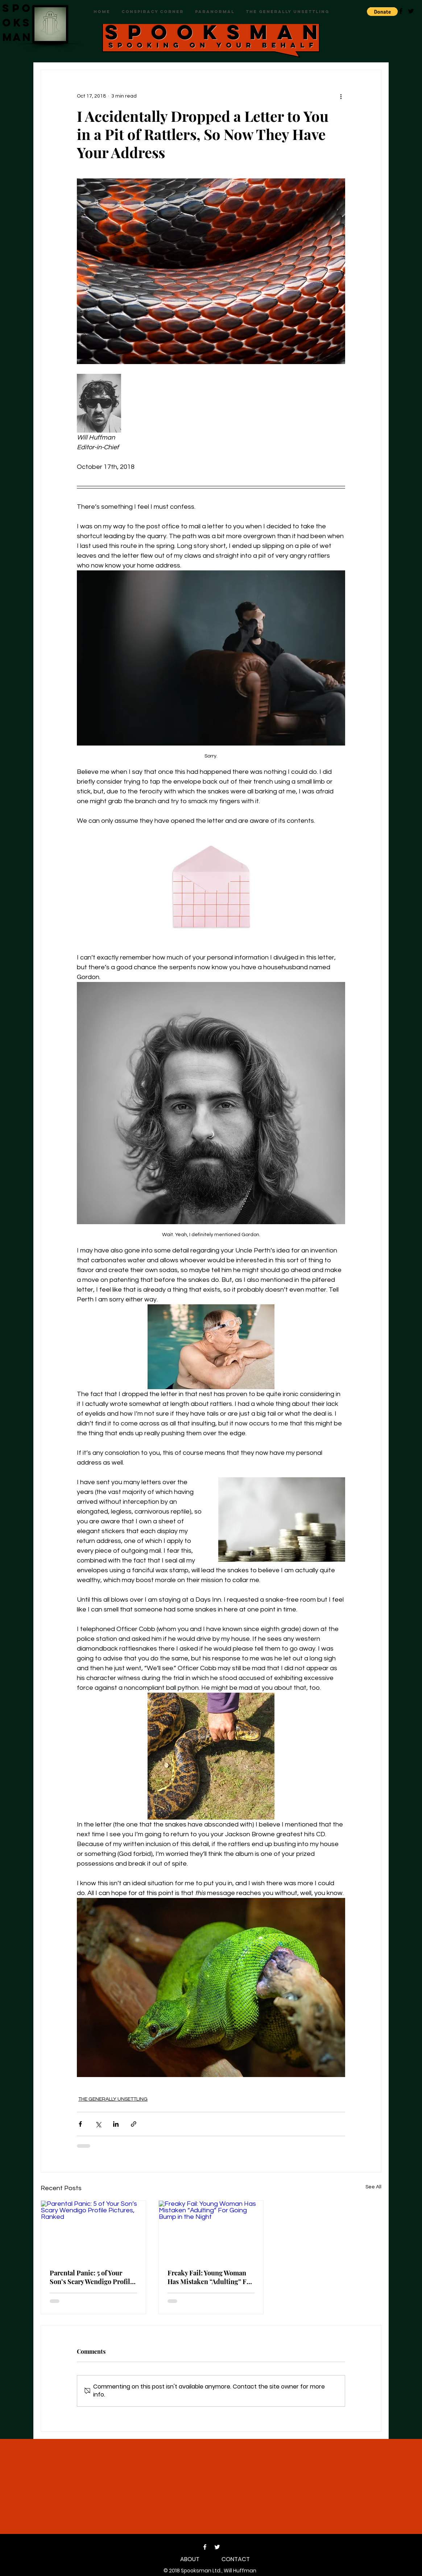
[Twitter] (217, 2547)
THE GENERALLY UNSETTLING (113, 2099)
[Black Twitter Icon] (411, 11)
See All (373, 2186)
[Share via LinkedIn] (115, 2124)
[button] (382, 11)
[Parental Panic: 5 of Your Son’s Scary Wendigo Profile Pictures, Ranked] (93, 2230)
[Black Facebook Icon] (401, 11)
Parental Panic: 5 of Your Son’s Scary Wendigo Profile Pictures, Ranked (91, 2277)
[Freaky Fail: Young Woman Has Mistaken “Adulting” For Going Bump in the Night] (211, 2230)
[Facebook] (204, 2547)
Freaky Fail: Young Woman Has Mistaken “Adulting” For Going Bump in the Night (210, 2277)
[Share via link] (133, 2124)
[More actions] (340, 96)
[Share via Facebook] (80, 2124)
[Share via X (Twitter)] (98, 2124)
